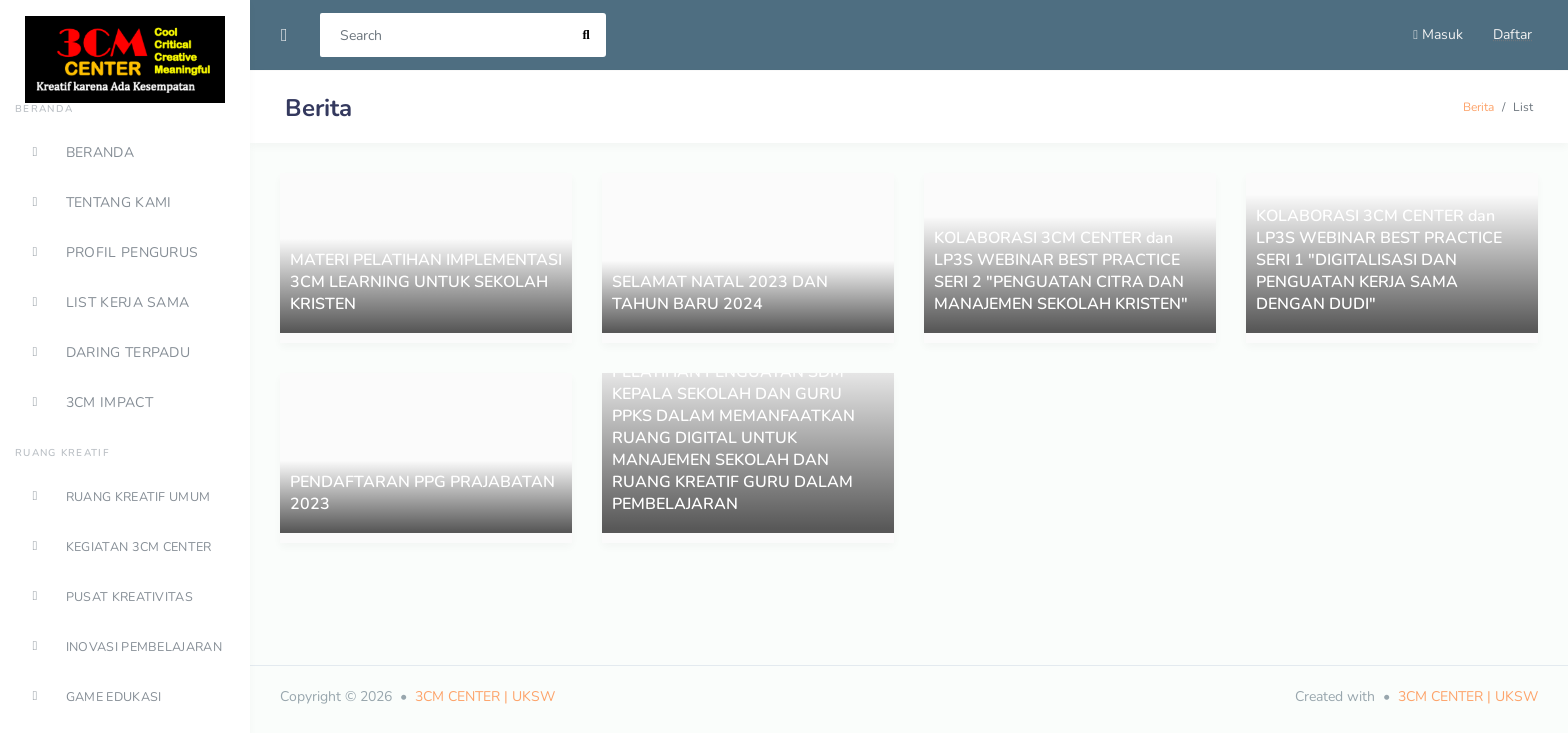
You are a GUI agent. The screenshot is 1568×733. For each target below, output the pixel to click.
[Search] (444, 35)
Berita (1478, 107)
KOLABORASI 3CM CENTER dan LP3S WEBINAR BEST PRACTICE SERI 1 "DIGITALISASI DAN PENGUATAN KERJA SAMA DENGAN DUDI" (1379, 260)
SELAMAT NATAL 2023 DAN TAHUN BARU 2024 (720, 293)
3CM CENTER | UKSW (485, 696)
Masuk (1438, 34)
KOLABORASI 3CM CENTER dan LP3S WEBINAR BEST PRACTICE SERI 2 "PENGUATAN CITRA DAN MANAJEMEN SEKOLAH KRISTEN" (1061, 271)
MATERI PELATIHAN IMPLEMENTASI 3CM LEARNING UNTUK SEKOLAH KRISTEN (426, 282)
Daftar (1512, 34)
